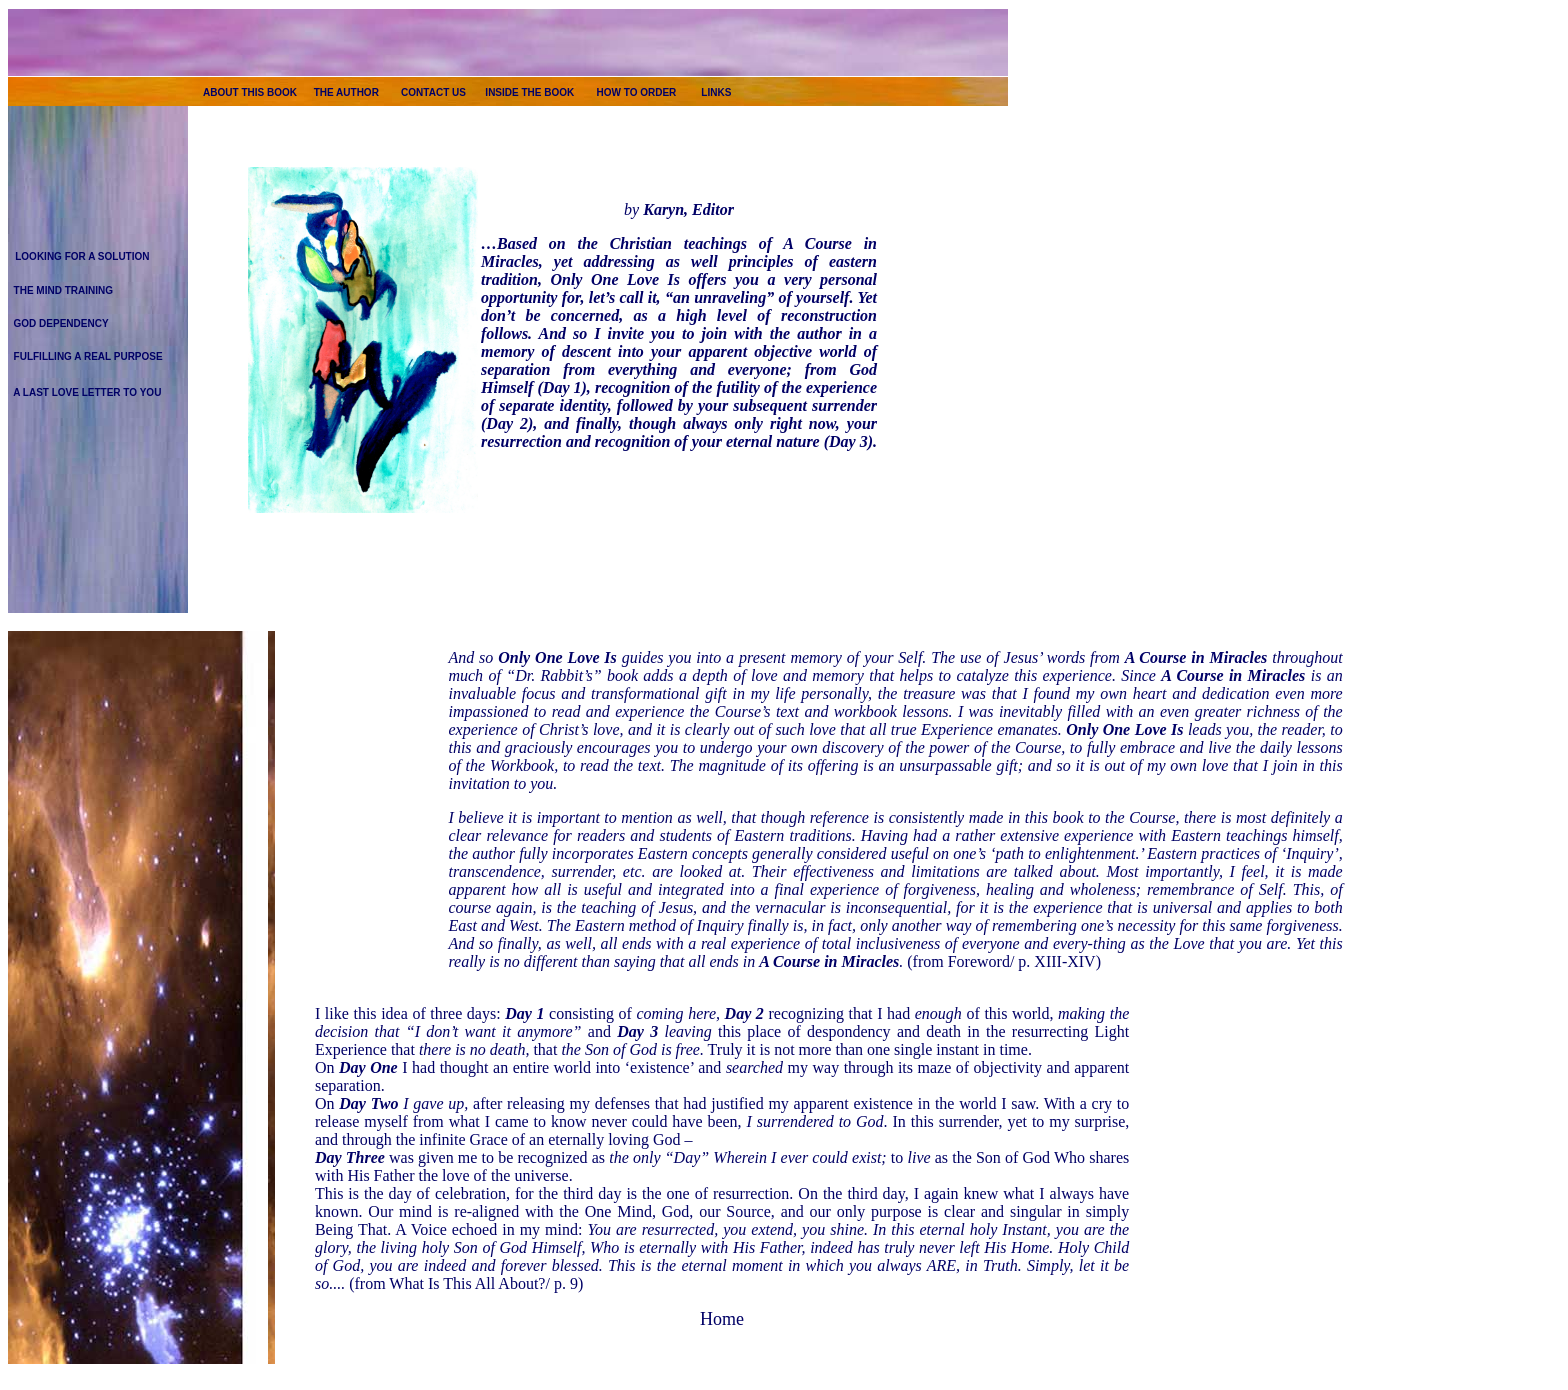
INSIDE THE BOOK (529, 92)
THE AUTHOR (346, 92)
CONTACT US (433, 92)
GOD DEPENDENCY (61, 323)
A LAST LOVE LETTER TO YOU (87, 392)
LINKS (716, 92)
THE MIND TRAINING (63, 290)
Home (722, 1319)
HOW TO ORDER (637, 92)
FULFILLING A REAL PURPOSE (88, 356)
